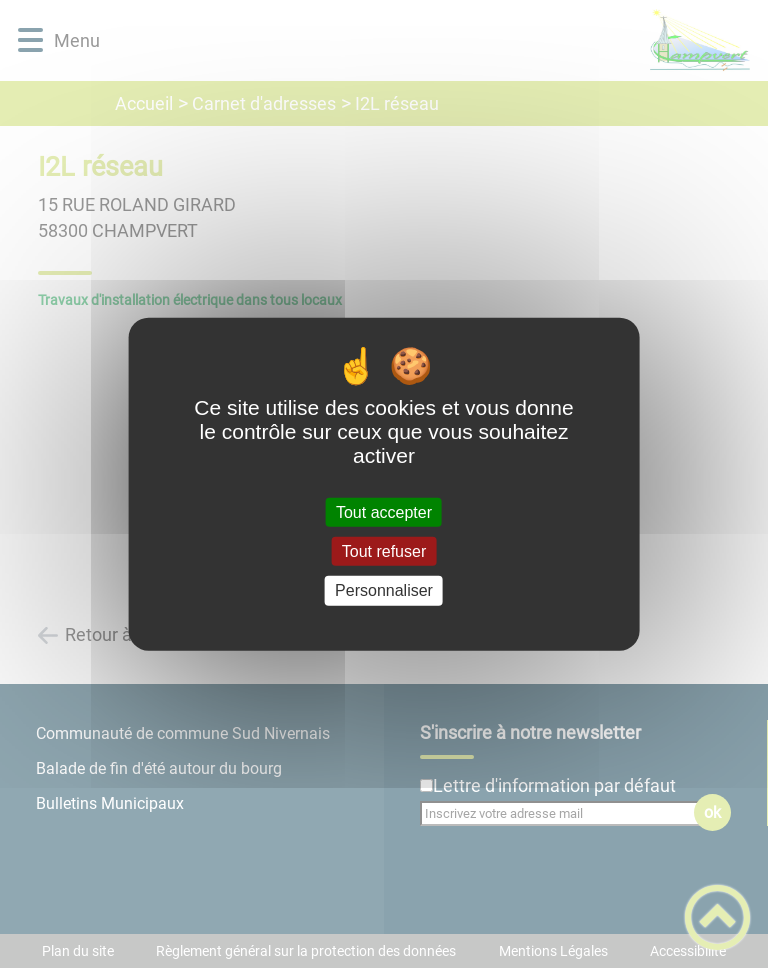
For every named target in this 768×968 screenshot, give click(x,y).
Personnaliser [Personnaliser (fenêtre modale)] (384, 590)
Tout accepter (384, 512)
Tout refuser (384, 551)
